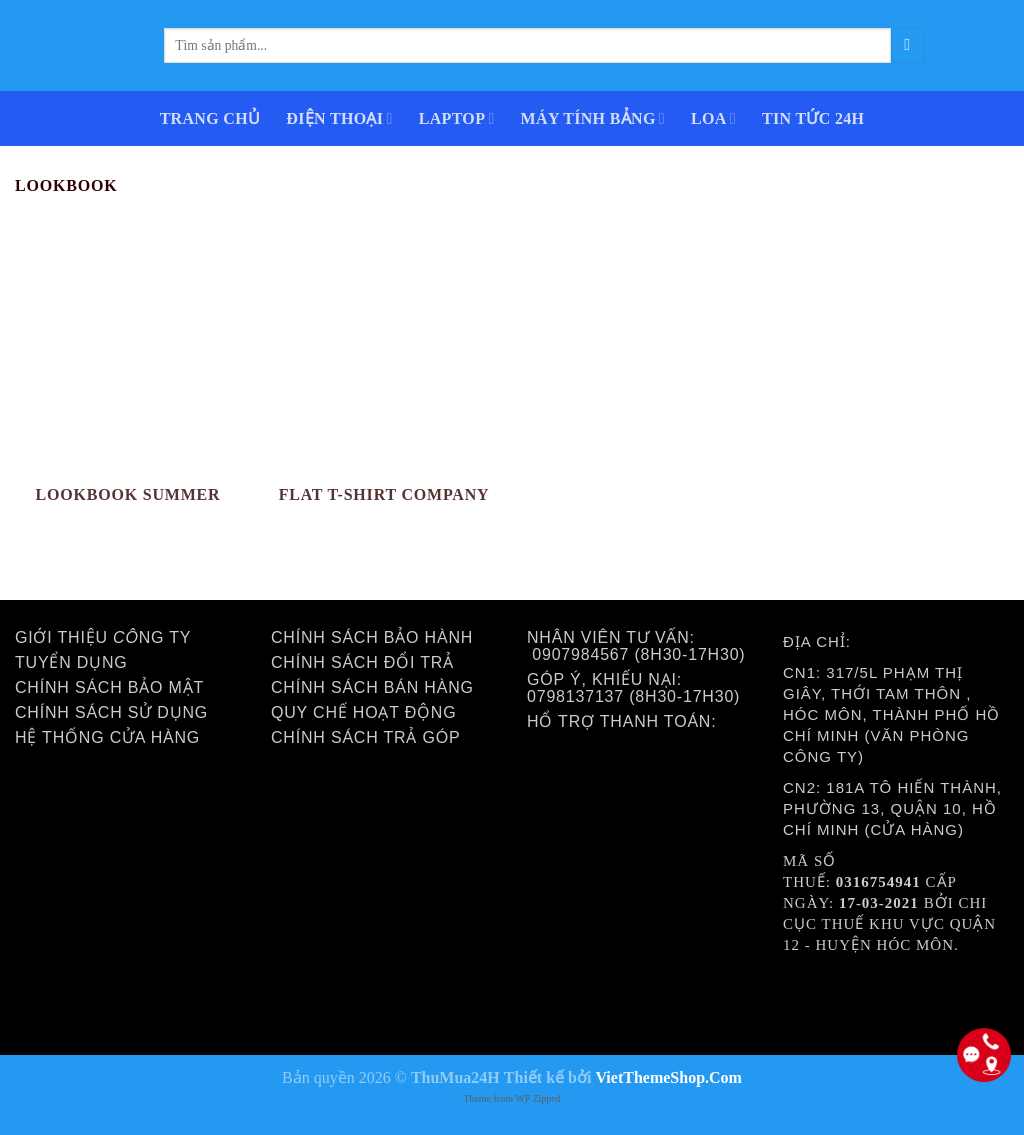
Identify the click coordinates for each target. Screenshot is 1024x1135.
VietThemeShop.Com (668, 1077)
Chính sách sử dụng (111, 712)
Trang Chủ (210, 118)
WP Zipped (537, 1098)
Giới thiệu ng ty (103, 637)
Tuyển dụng (71, 662)
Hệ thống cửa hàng (107, 737)
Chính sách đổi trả (362, 662)
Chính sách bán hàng (372, 687)
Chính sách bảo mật (109, 687)
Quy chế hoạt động (363, 712)
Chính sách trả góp (365, 737)
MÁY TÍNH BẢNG (593, 118)
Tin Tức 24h (813, 118)
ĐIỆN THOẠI (339, 118)
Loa (713, 118)
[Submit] (908, 45)
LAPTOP (457, 118)
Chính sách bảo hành (372, 637)
